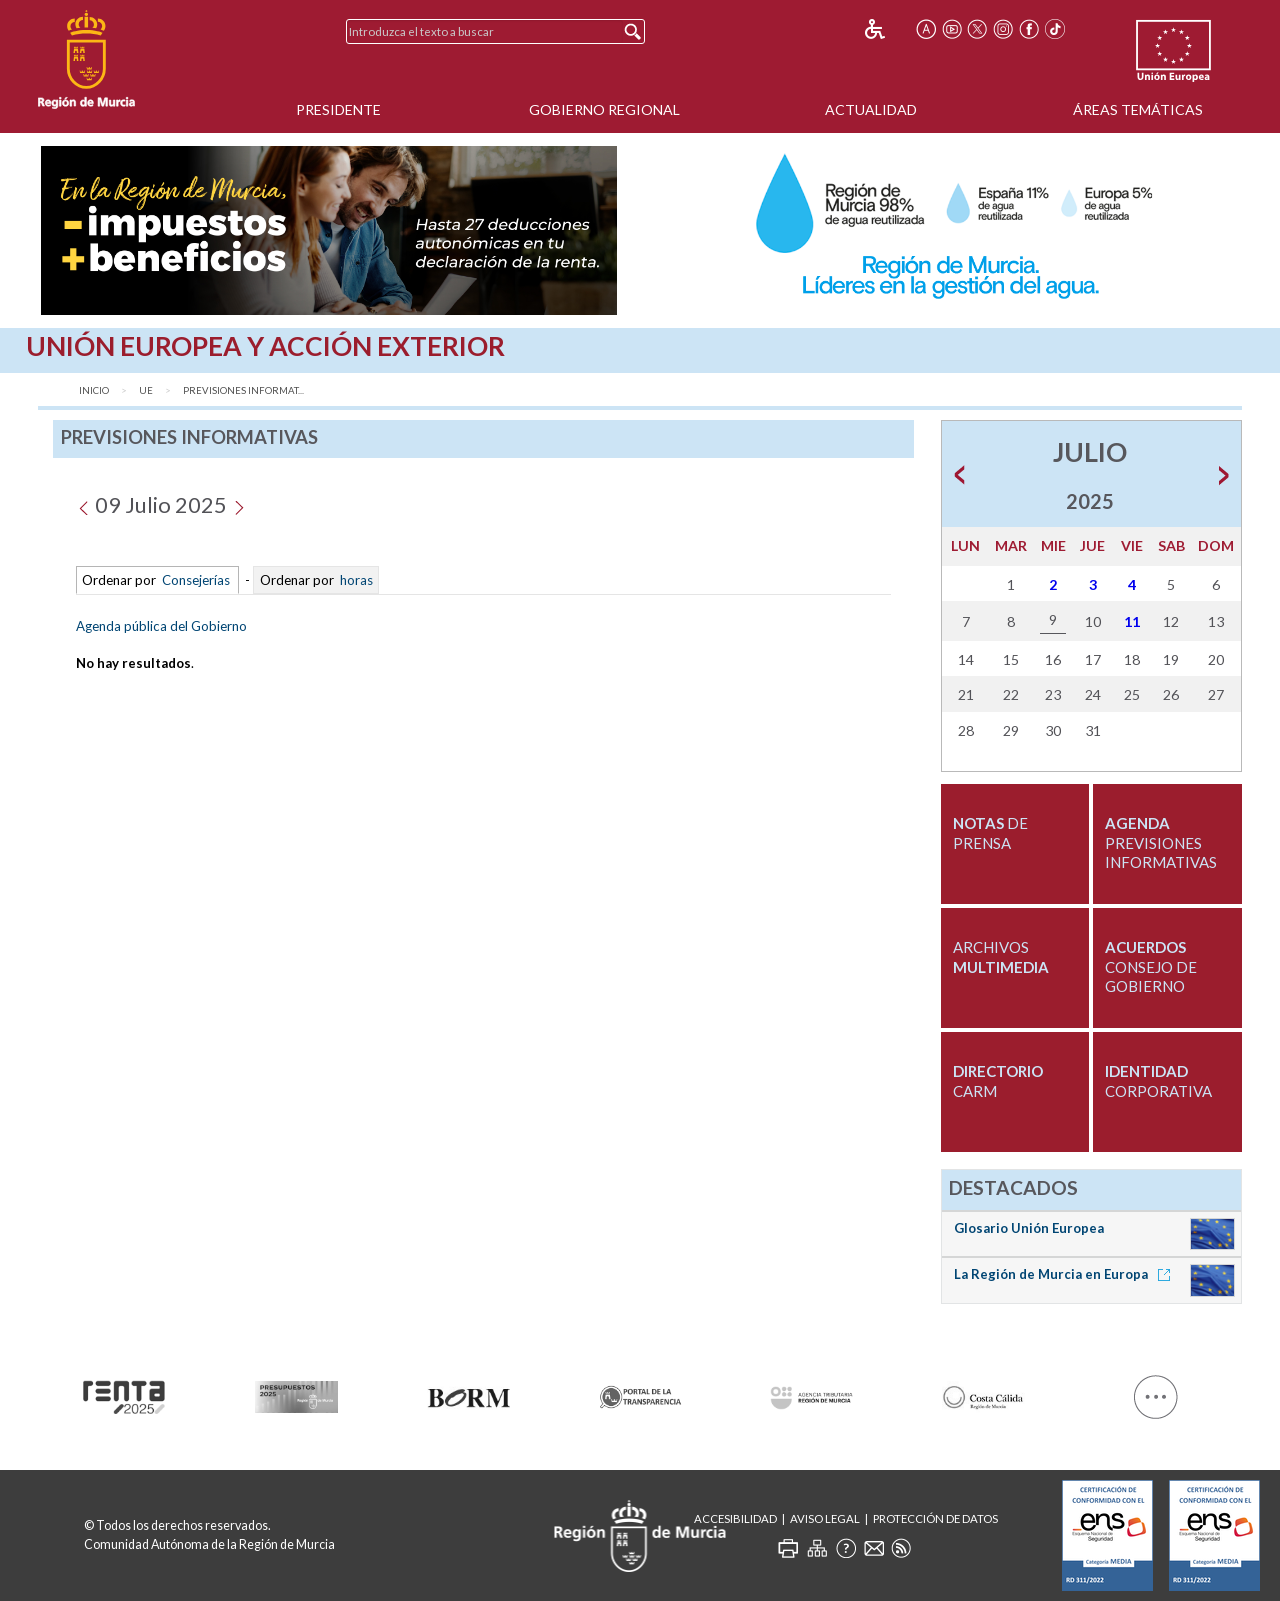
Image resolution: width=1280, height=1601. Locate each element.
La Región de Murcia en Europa (1065, 1274)
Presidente (338, 109)
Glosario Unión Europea (1029, 1228)
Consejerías (196, 580)
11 (1132, 621)
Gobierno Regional (604, 109)
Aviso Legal (825, 1518)
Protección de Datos (935, 1518)
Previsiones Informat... (243, 390)
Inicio (94, 390)
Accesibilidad (735, 1518)
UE (146, 390)
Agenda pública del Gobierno (161, 626)
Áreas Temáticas (1138, 109)
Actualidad (871, 109)
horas (355, 580)
